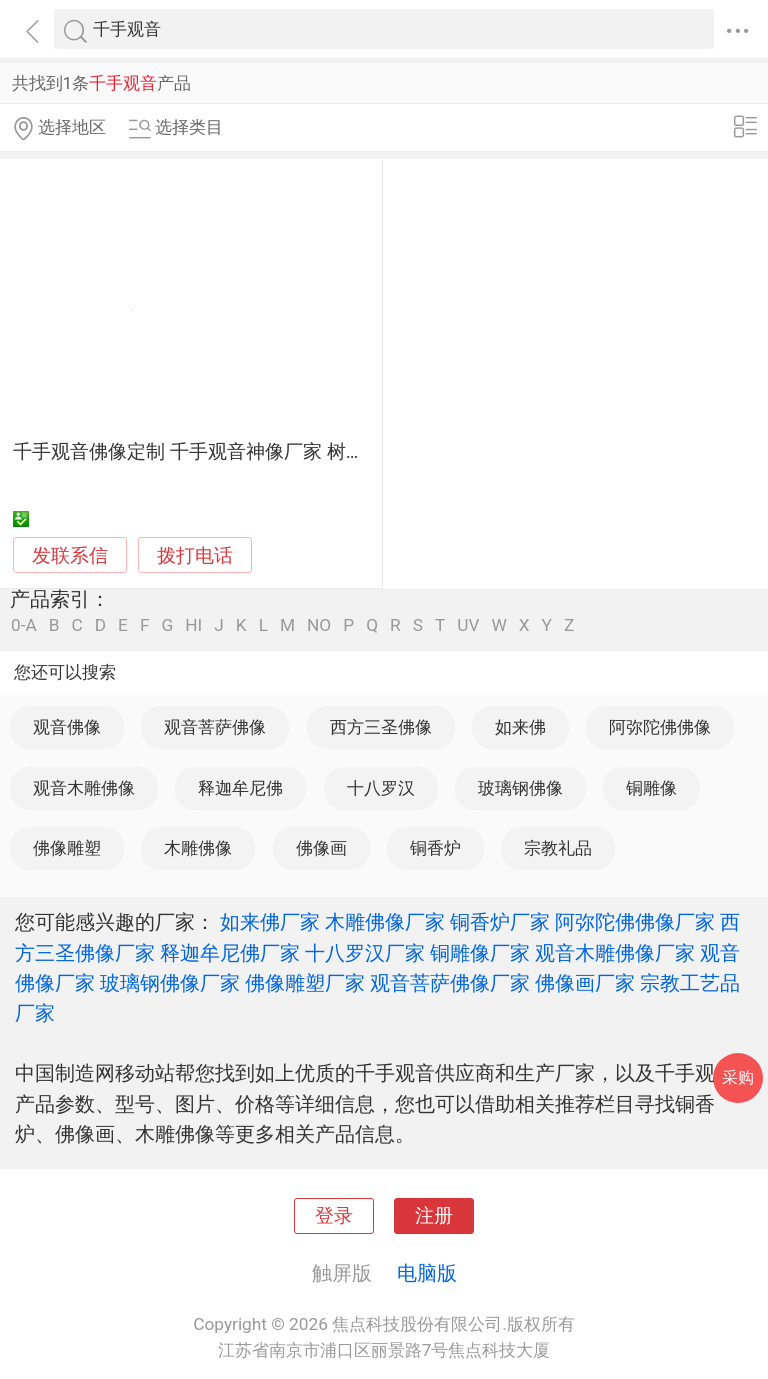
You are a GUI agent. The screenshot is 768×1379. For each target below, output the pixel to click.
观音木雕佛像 (84, 788)
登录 (334, 1216)
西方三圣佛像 (381, 727)
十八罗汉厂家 (365, 953)
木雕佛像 (198, 848)
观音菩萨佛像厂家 (450, 983)
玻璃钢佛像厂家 (170, 983)
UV (468, 625)
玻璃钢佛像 (520, 788)
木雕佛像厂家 (385, 922)
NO (319, 625)
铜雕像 (651, 788)
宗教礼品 (558, 848)
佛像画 (321, 848)
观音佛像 (67, 727)
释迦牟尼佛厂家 (230, 953)
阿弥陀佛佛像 (660, 727)
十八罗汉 (381, 788)
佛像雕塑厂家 (305, 983)
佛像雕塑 (67, 848)
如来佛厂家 (270, 922)
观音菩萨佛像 (215, 727)
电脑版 (427, 1273)
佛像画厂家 (585, 983)
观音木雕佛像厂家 (615, 953)
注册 (434, 1216)
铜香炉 (435, 848)
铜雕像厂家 (480, 953)
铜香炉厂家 (500, 922)
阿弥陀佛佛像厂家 (635, 922)
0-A (24, 625)
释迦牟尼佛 (240, 788)
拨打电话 (195, 555)
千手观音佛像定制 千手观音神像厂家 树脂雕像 (207, 452)
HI (193, 625)
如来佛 (520, 727)
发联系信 (70, 556)
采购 (738, 1077)
